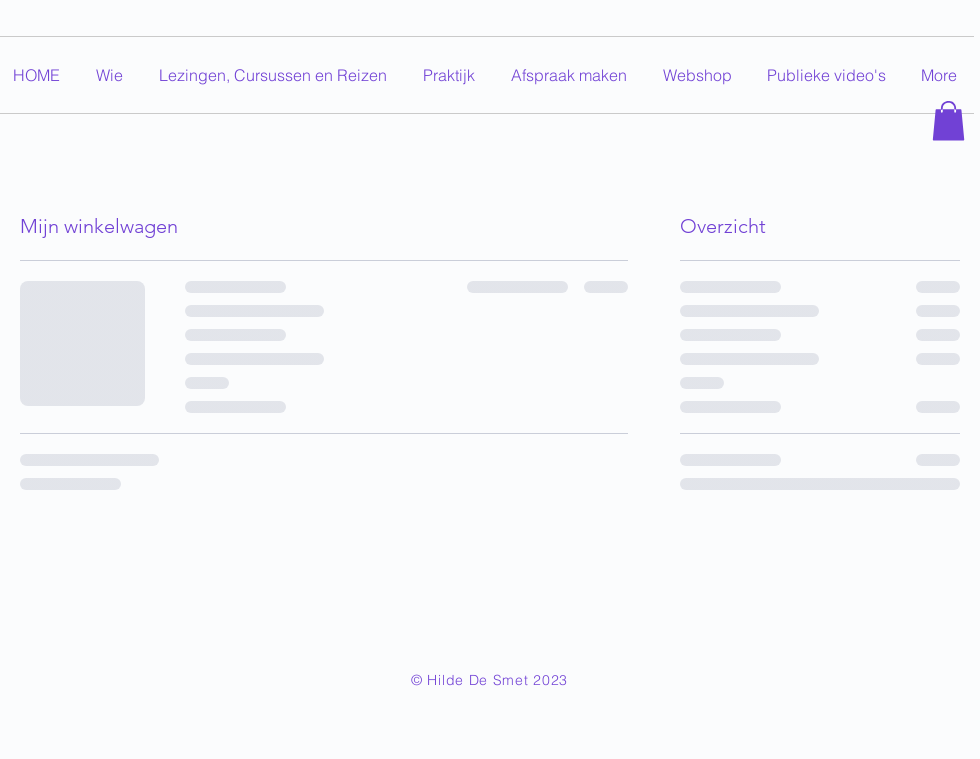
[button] (948, 120)
